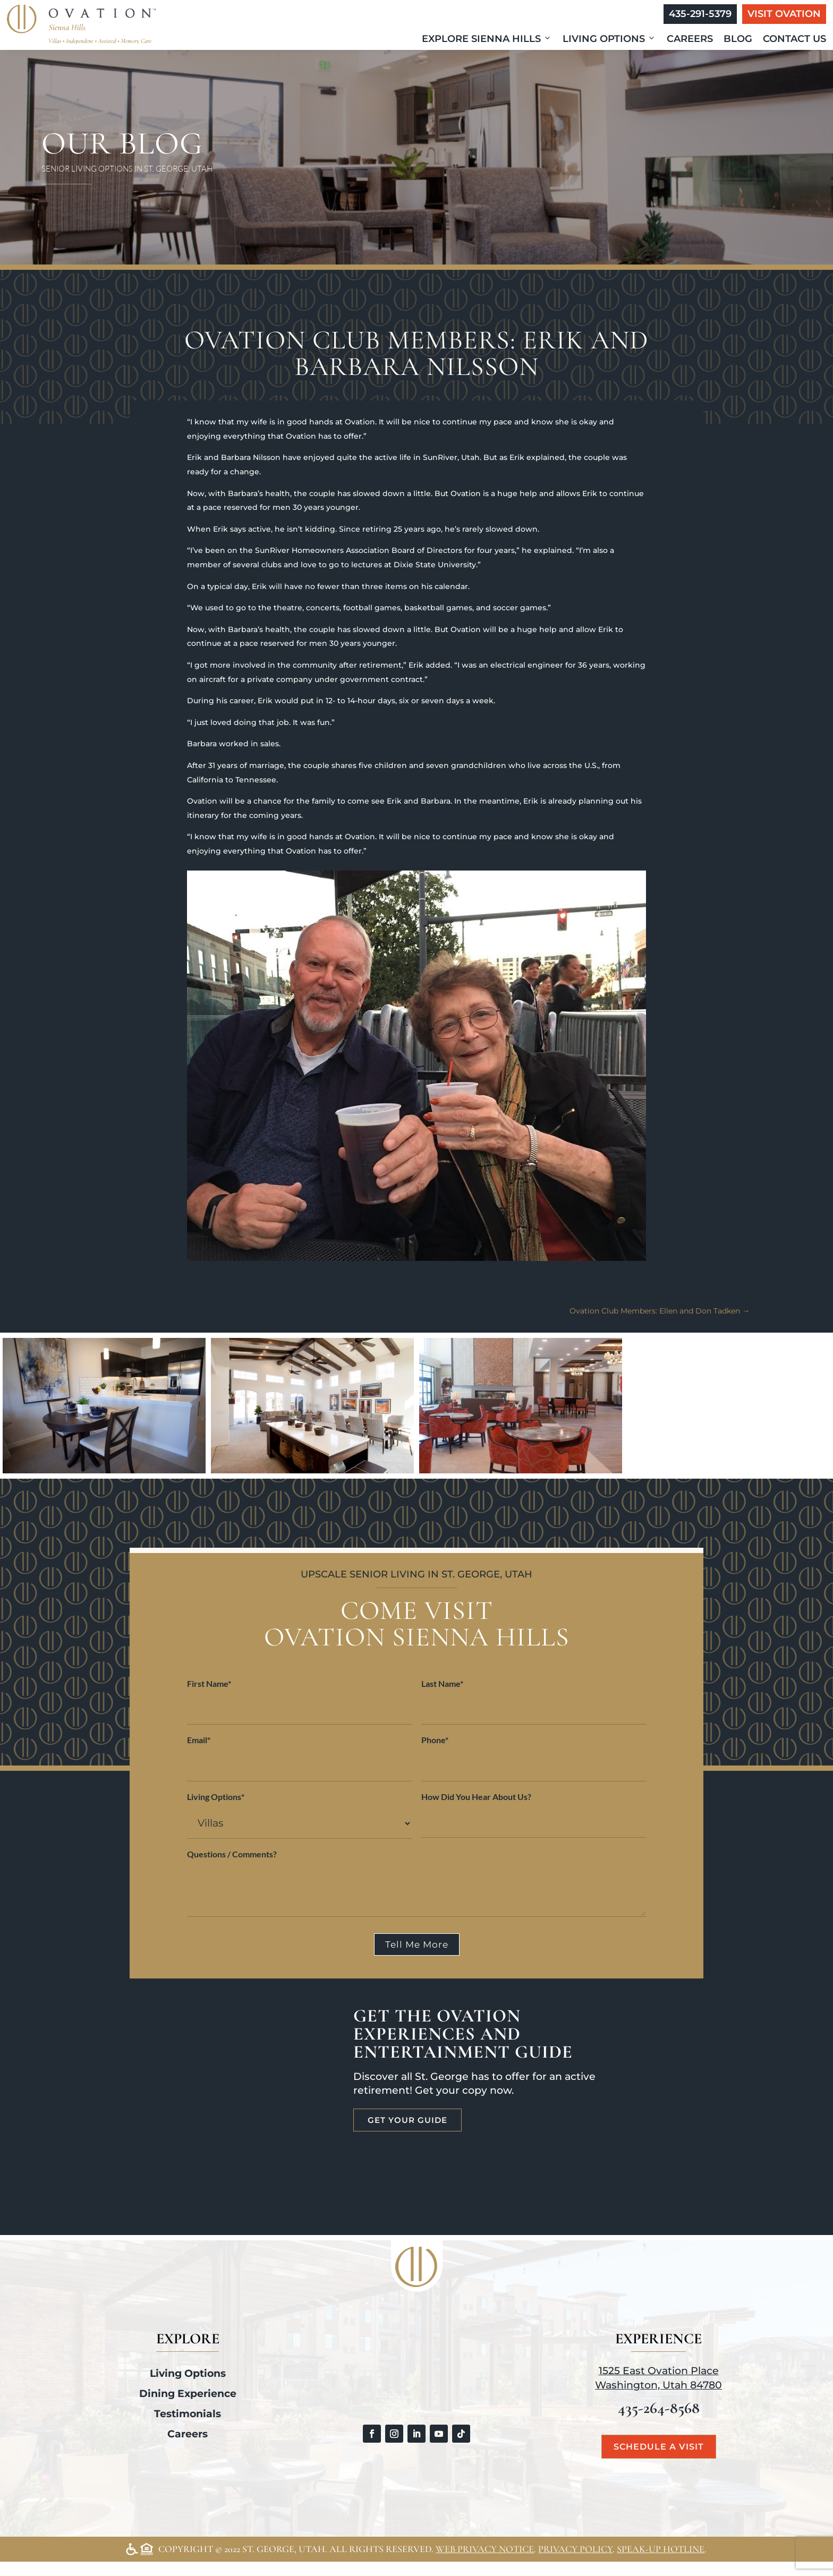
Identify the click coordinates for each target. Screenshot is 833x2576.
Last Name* (442, 1683)
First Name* (209, 1683)
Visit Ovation (784, 14)
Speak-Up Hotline (660, 2549)
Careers (690, 39)
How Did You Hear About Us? (476, 1797)
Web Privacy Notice (485, 2549)
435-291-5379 (700, 14)
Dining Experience (187, 2393)
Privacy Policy (575, 2549)
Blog (738, 39)
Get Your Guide (407, 2120)
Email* (198, 1740)
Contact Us (794, 39)
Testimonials (187, 2414)
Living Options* (215, 1797)
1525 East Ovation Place (659, 2371)
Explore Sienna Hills (487, 39)
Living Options (609, 39)
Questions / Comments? (232, 1854)
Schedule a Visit (659, 2447)
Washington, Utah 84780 (658, 2385)
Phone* (434, 1740)
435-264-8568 (659, 2408)
